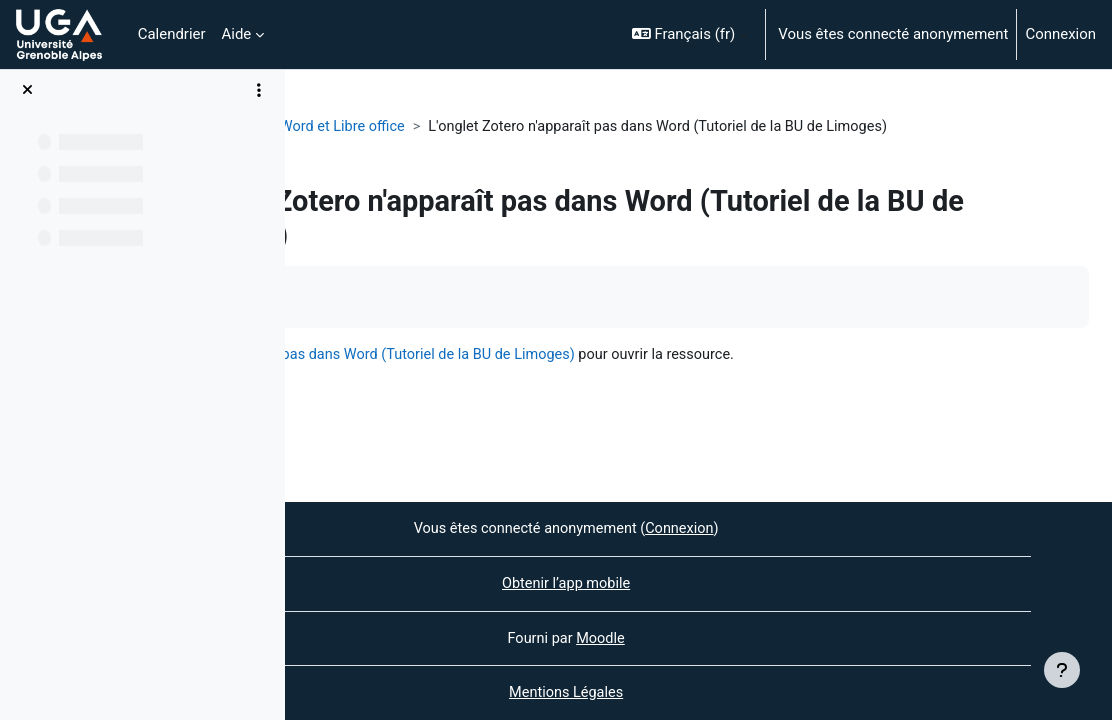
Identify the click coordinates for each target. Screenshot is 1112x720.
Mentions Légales (699, 693)
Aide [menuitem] (237, 34)
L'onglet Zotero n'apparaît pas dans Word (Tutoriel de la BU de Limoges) (620, 355)
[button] (690, 34)
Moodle (734, 637)
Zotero (330, 127)
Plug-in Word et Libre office (464, 127)
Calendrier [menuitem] (172, 34)
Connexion (1060, 34)
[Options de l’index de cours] (259, 90)
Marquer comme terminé (405, 296)
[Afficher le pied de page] (1062, 670)
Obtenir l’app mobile (698, 582)
